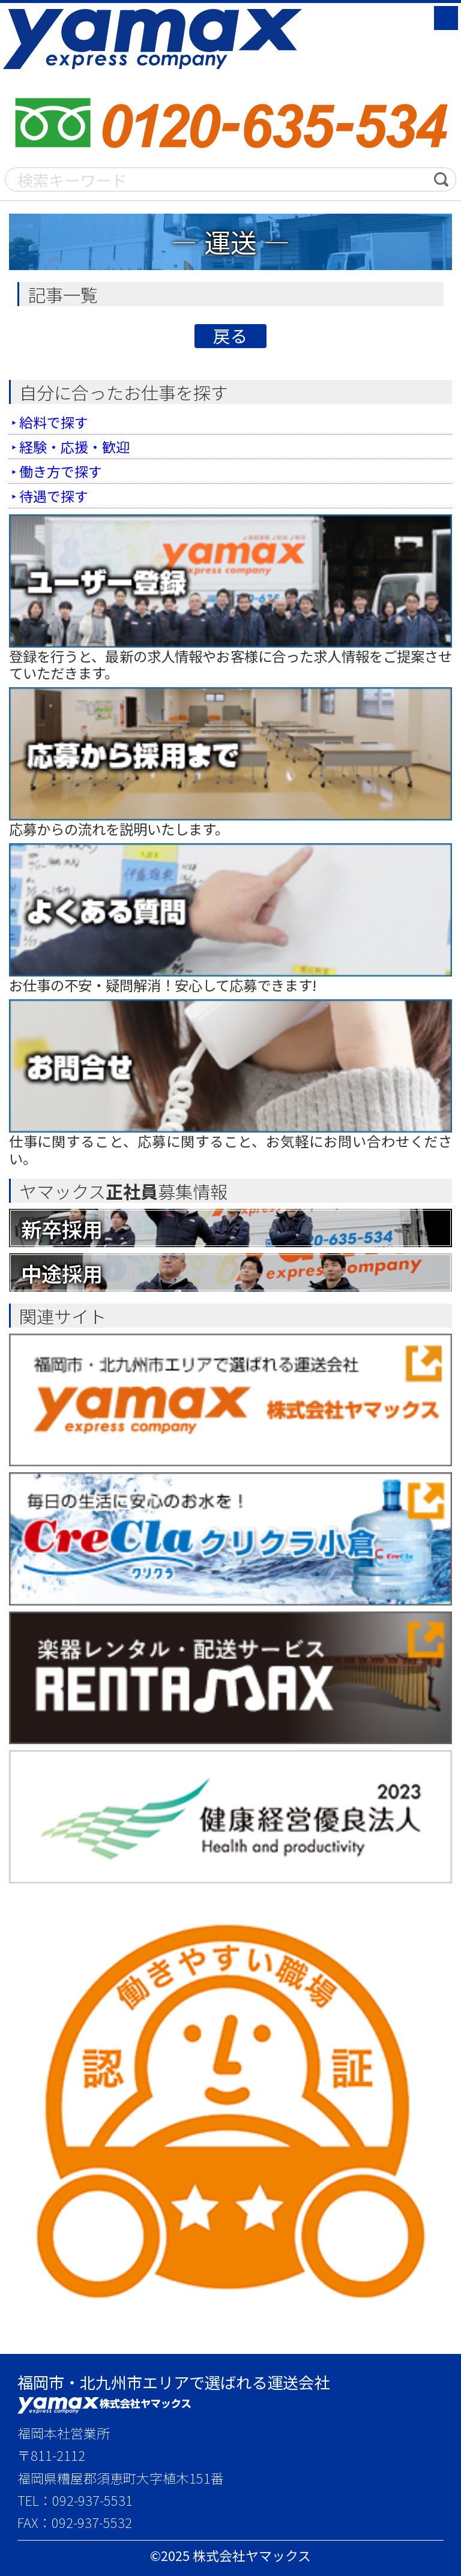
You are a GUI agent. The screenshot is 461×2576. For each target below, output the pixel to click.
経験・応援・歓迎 (75, 446)
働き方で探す (61, 471)
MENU (446, 18)
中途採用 (63, 1272)
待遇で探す (54, 496)
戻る (230, 336)
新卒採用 (63, 1227)
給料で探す (54, 422)
